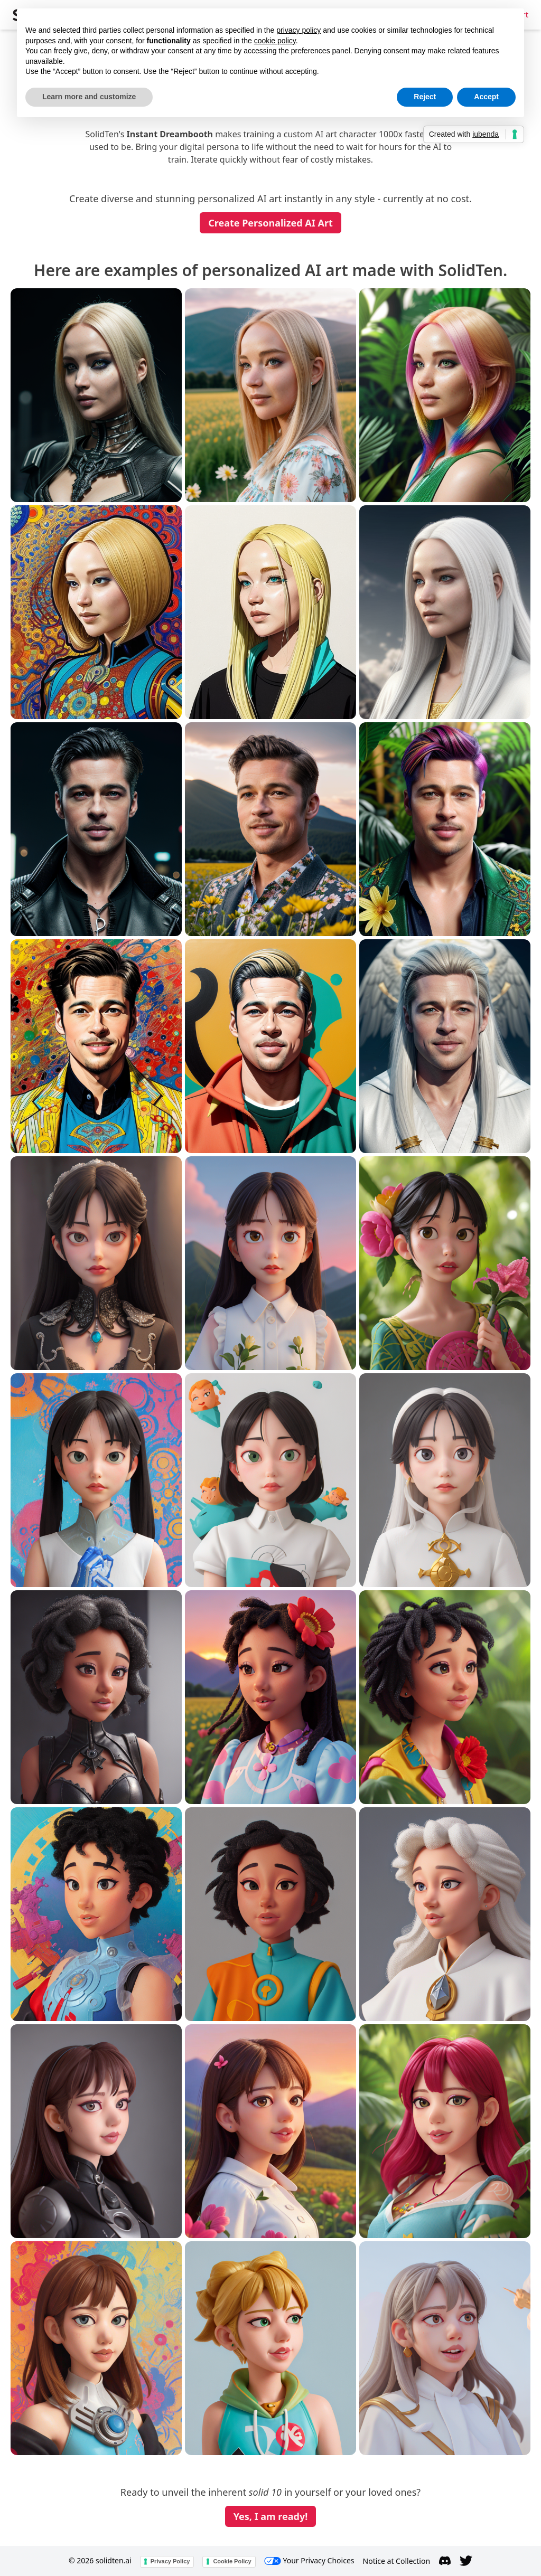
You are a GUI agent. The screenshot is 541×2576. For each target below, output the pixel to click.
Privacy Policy (170, 2561)
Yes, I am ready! (271, 2516)
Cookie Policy (232, 2561)
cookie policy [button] (275, 40)
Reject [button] (425, 96)
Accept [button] (486, 96)
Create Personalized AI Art (270, 222)
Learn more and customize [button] (89, 96)
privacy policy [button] (298, 30)
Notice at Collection (397, 2561)
